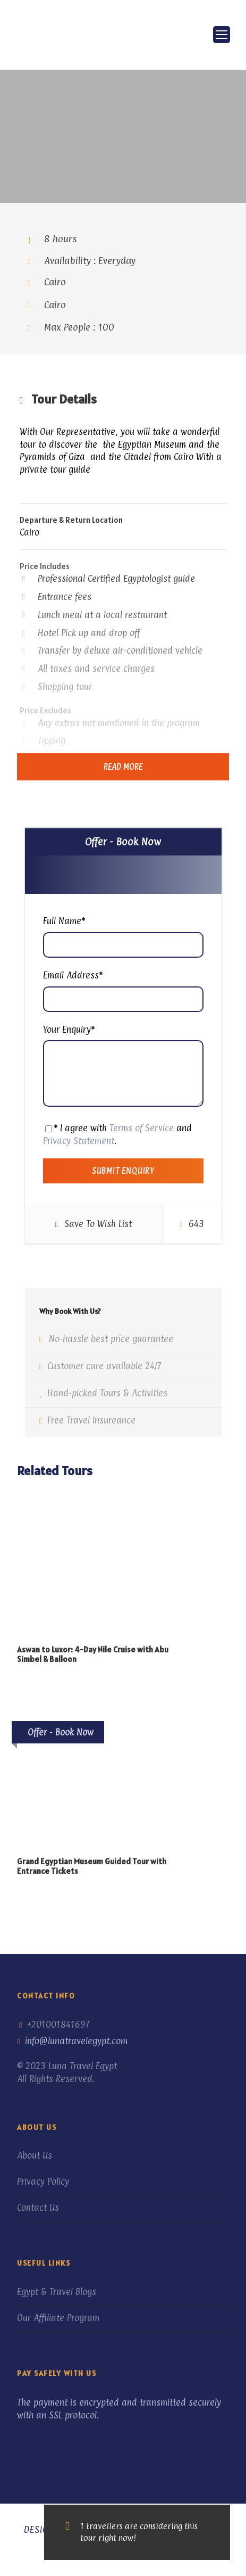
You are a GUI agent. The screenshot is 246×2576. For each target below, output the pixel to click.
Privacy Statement (78, 1140)
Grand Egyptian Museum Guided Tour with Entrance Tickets (91, 1866)
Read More (123, 766)
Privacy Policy (43, 2181)
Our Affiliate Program (58, 2317)
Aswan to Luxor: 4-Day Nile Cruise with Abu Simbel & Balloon (92, 1654)
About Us (34, 2155)
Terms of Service (141, 1128)
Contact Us (38, 2207)
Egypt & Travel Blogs (56, 2291)
